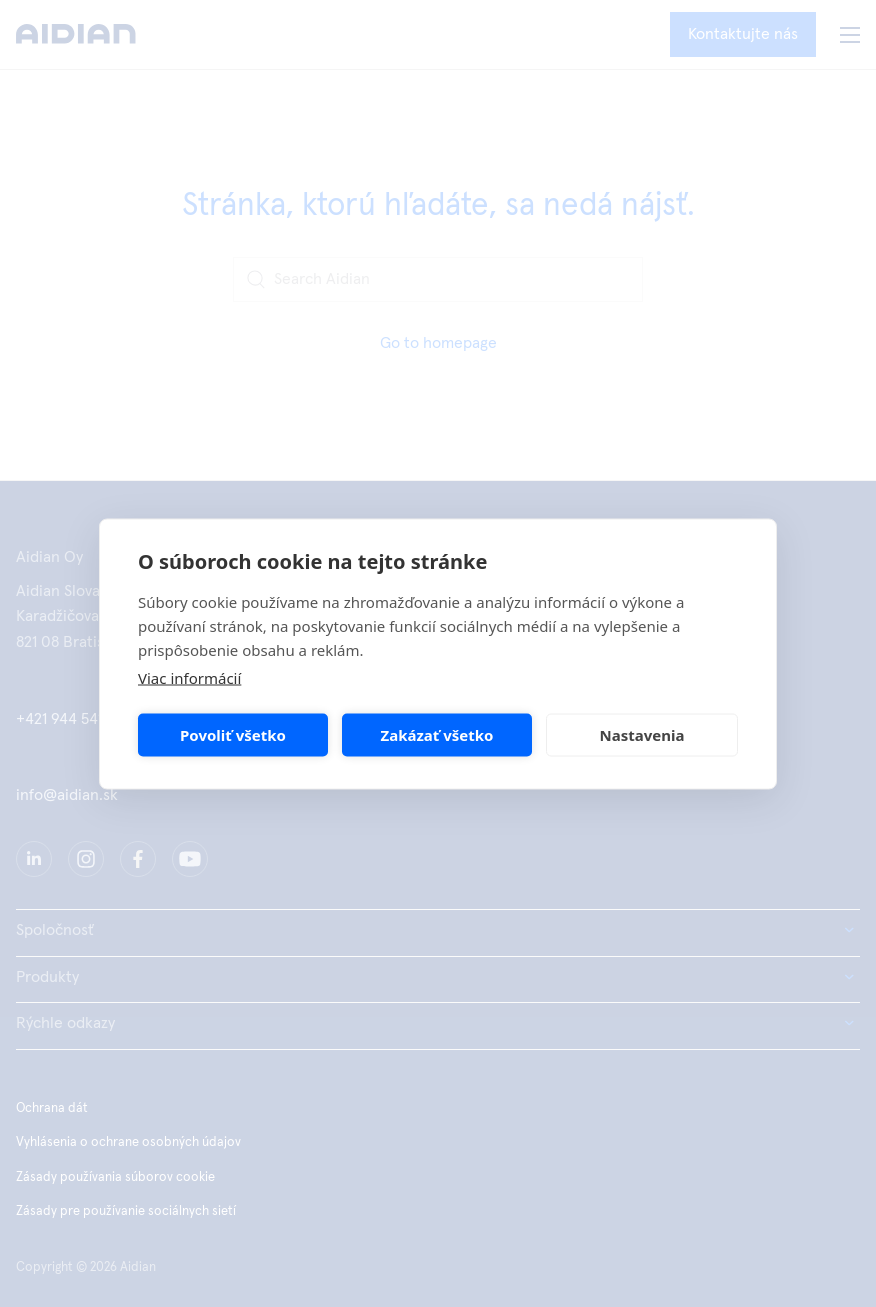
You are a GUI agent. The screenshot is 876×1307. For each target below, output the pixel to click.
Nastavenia (642, 735)
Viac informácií (189, 677)
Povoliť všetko (233, 735)
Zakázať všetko (437, 735)
